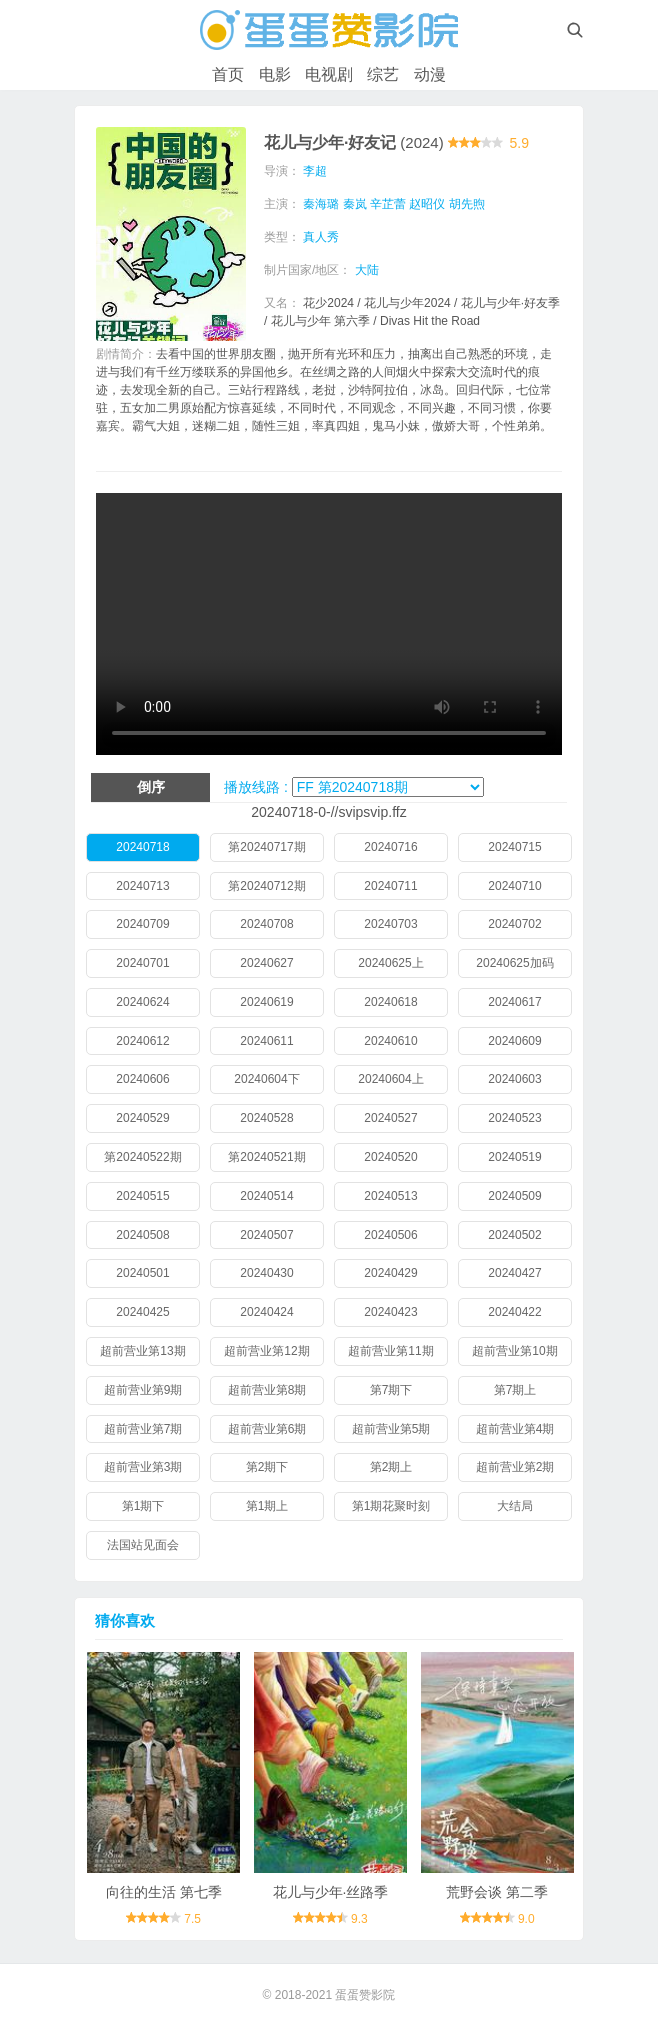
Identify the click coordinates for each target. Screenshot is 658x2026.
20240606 (142, 1079)
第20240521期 (266, 1157)
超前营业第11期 (390, 1351)
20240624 (142, 1002)
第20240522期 (142, 1157)
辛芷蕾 (388, 204)
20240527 (390, 1118)
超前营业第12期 (266, 1351)
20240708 (266, 924)
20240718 (142, 847)
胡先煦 (467, 204)
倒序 (151, 787)
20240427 (514, 1273)
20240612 (142, 1041)
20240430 (266, 1273)
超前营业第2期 (515, 1467)
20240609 (514, 1041)
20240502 (514, 1235)
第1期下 (143, 1506)
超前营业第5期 (391, 1429)
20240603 (514, 1079)
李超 (315, 171)
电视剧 (329, 74)
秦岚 (355, 204)
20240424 (266, 1312)
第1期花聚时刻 (391, 1506)
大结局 (515, 1506)
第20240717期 (266, 847)
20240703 (390, 924)
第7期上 (515, 1390)
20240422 (514, 1312)
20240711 (390, 886)
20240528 (266, 1118)
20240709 (142, 924)
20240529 (142, 1118)
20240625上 (390, 963)
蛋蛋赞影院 (365, 1995)
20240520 (390, 1157)
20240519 (514, 1157)
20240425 (142, 1312)
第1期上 (267, 1506)
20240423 (390, 1312)
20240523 (514, 1118)
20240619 (266, 1002)
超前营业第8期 (267, 1390)
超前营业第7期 (143, 1429)
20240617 (514, 1002)
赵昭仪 (427, 204)
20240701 (142, 963)
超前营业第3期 (143, 1467)
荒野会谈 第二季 (497, 1892)
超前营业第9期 (143, 1390)
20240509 (514, 1196)
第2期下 (267, 1467)
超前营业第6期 (267, 1429)
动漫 (430, 74)
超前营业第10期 (514, 1351)
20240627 (266, 963)
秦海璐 (321, 204)
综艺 (383, 74)
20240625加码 (514, 963)
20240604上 (390, 1079)
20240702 (514, 924)
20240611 (266, 1041)
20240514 (266, 1196)
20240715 (514, 847)
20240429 (390, 1273)
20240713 (142, 886)
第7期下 (391, 1390)
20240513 (390, 1196)
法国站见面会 (143, 1545)
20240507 (266, 1235)
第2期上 (391, 1467)
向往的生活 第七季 (164, 1892)
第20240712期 (266, 886)
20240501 (142, 1273)
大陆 (367, 270)
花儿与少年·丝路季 (331, 1892)
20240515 (142, 1196)
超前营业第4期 (515, 1429)
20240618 (390, 1002)
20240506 (390, 1235)
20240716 (390, 847)
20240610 (390, 1041)
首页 (228, 74)
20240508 (142, 1235)
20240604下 (266, 1079)
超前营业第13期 (142, 1351)
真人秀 (321, 237)
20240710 (514, 886)
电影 (275, 74)
